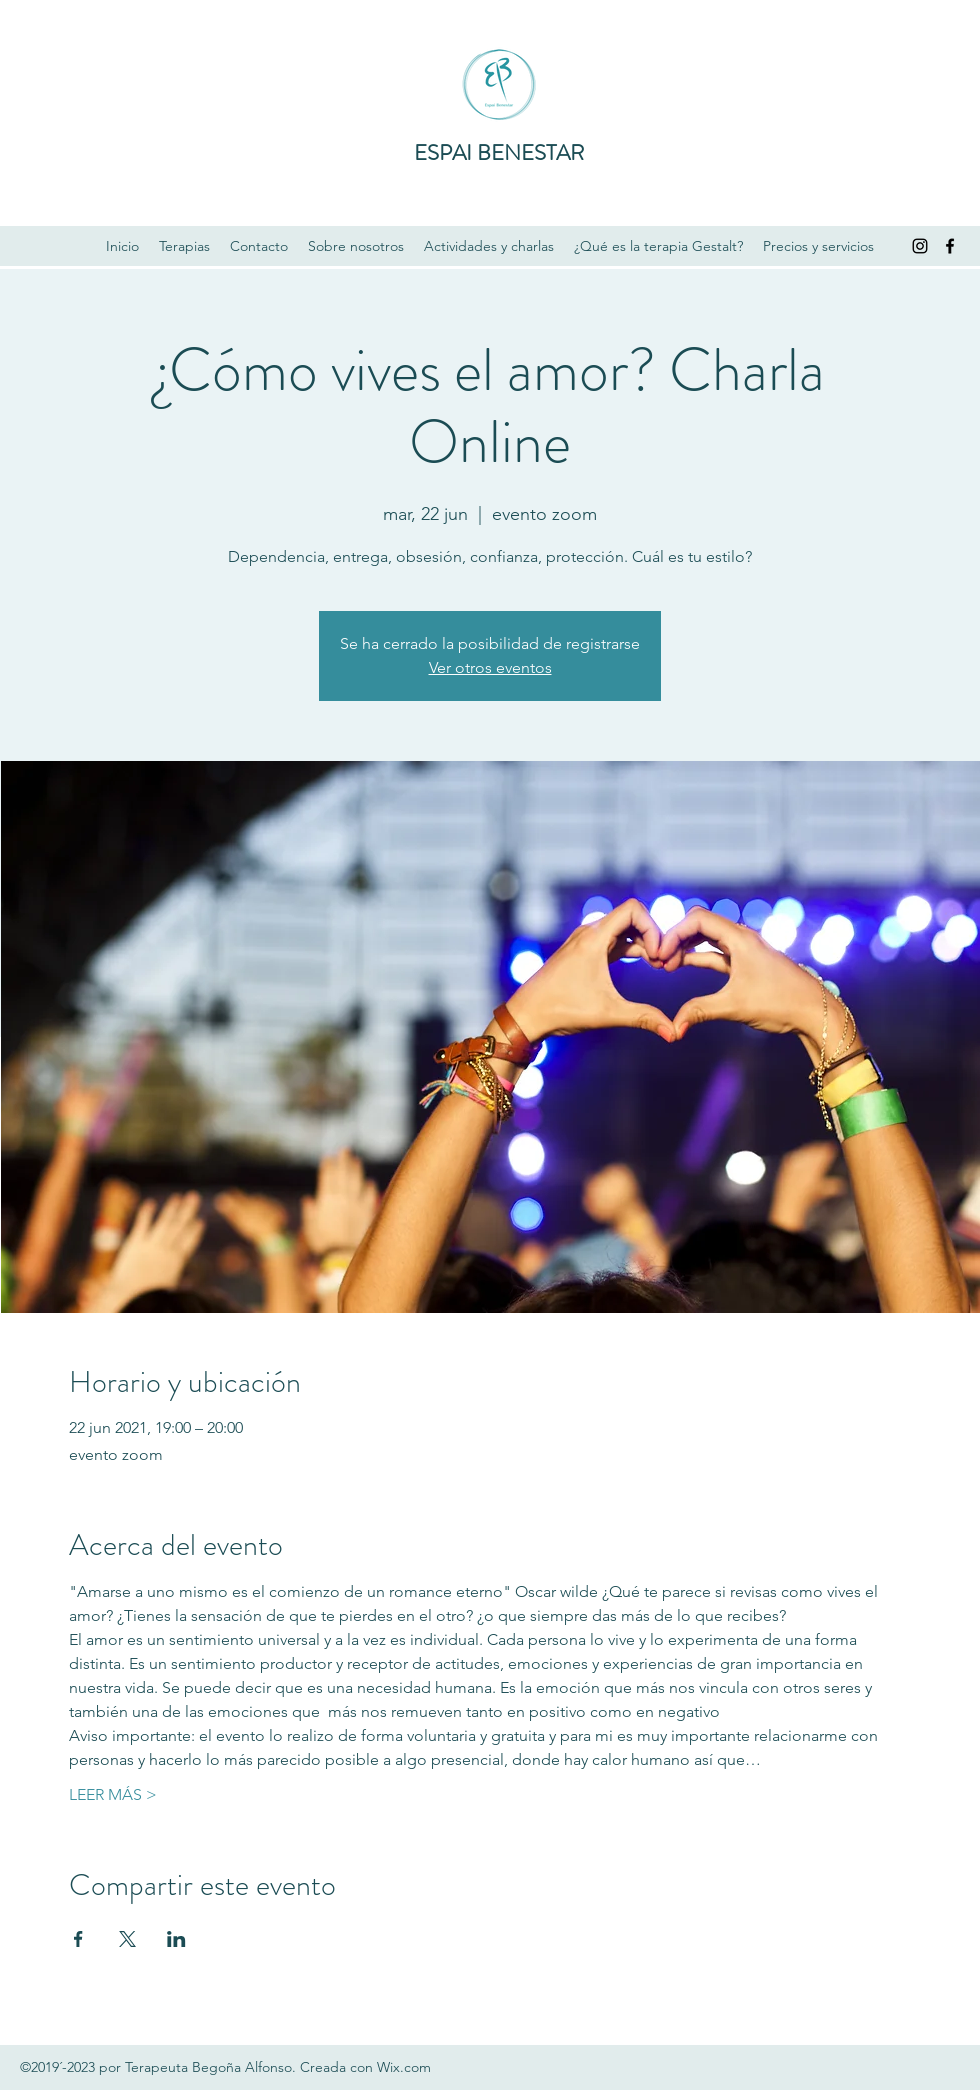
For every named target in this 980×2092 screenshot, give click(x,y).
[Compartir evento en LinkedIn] (176, 1939)
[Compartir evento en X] (127, 1939)
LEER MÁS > (113, 1794)
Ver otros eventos (490, 667)
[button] (184, 246)
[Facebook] (950, 246)
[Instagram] (920, 246)
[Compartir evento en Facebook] (78, 1939)
